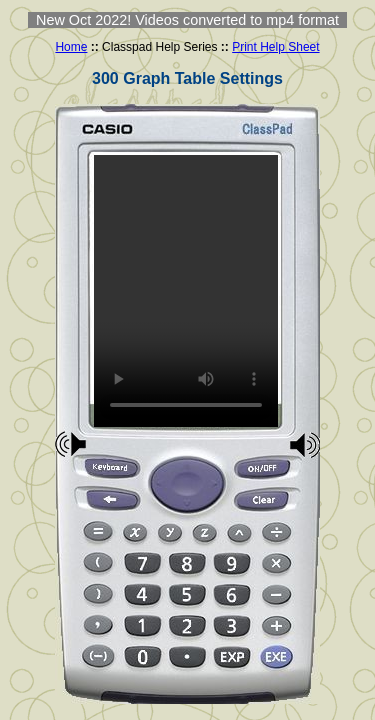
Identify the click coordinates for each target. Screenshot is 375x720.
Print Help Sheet (275, 47)
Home (71, 47)
